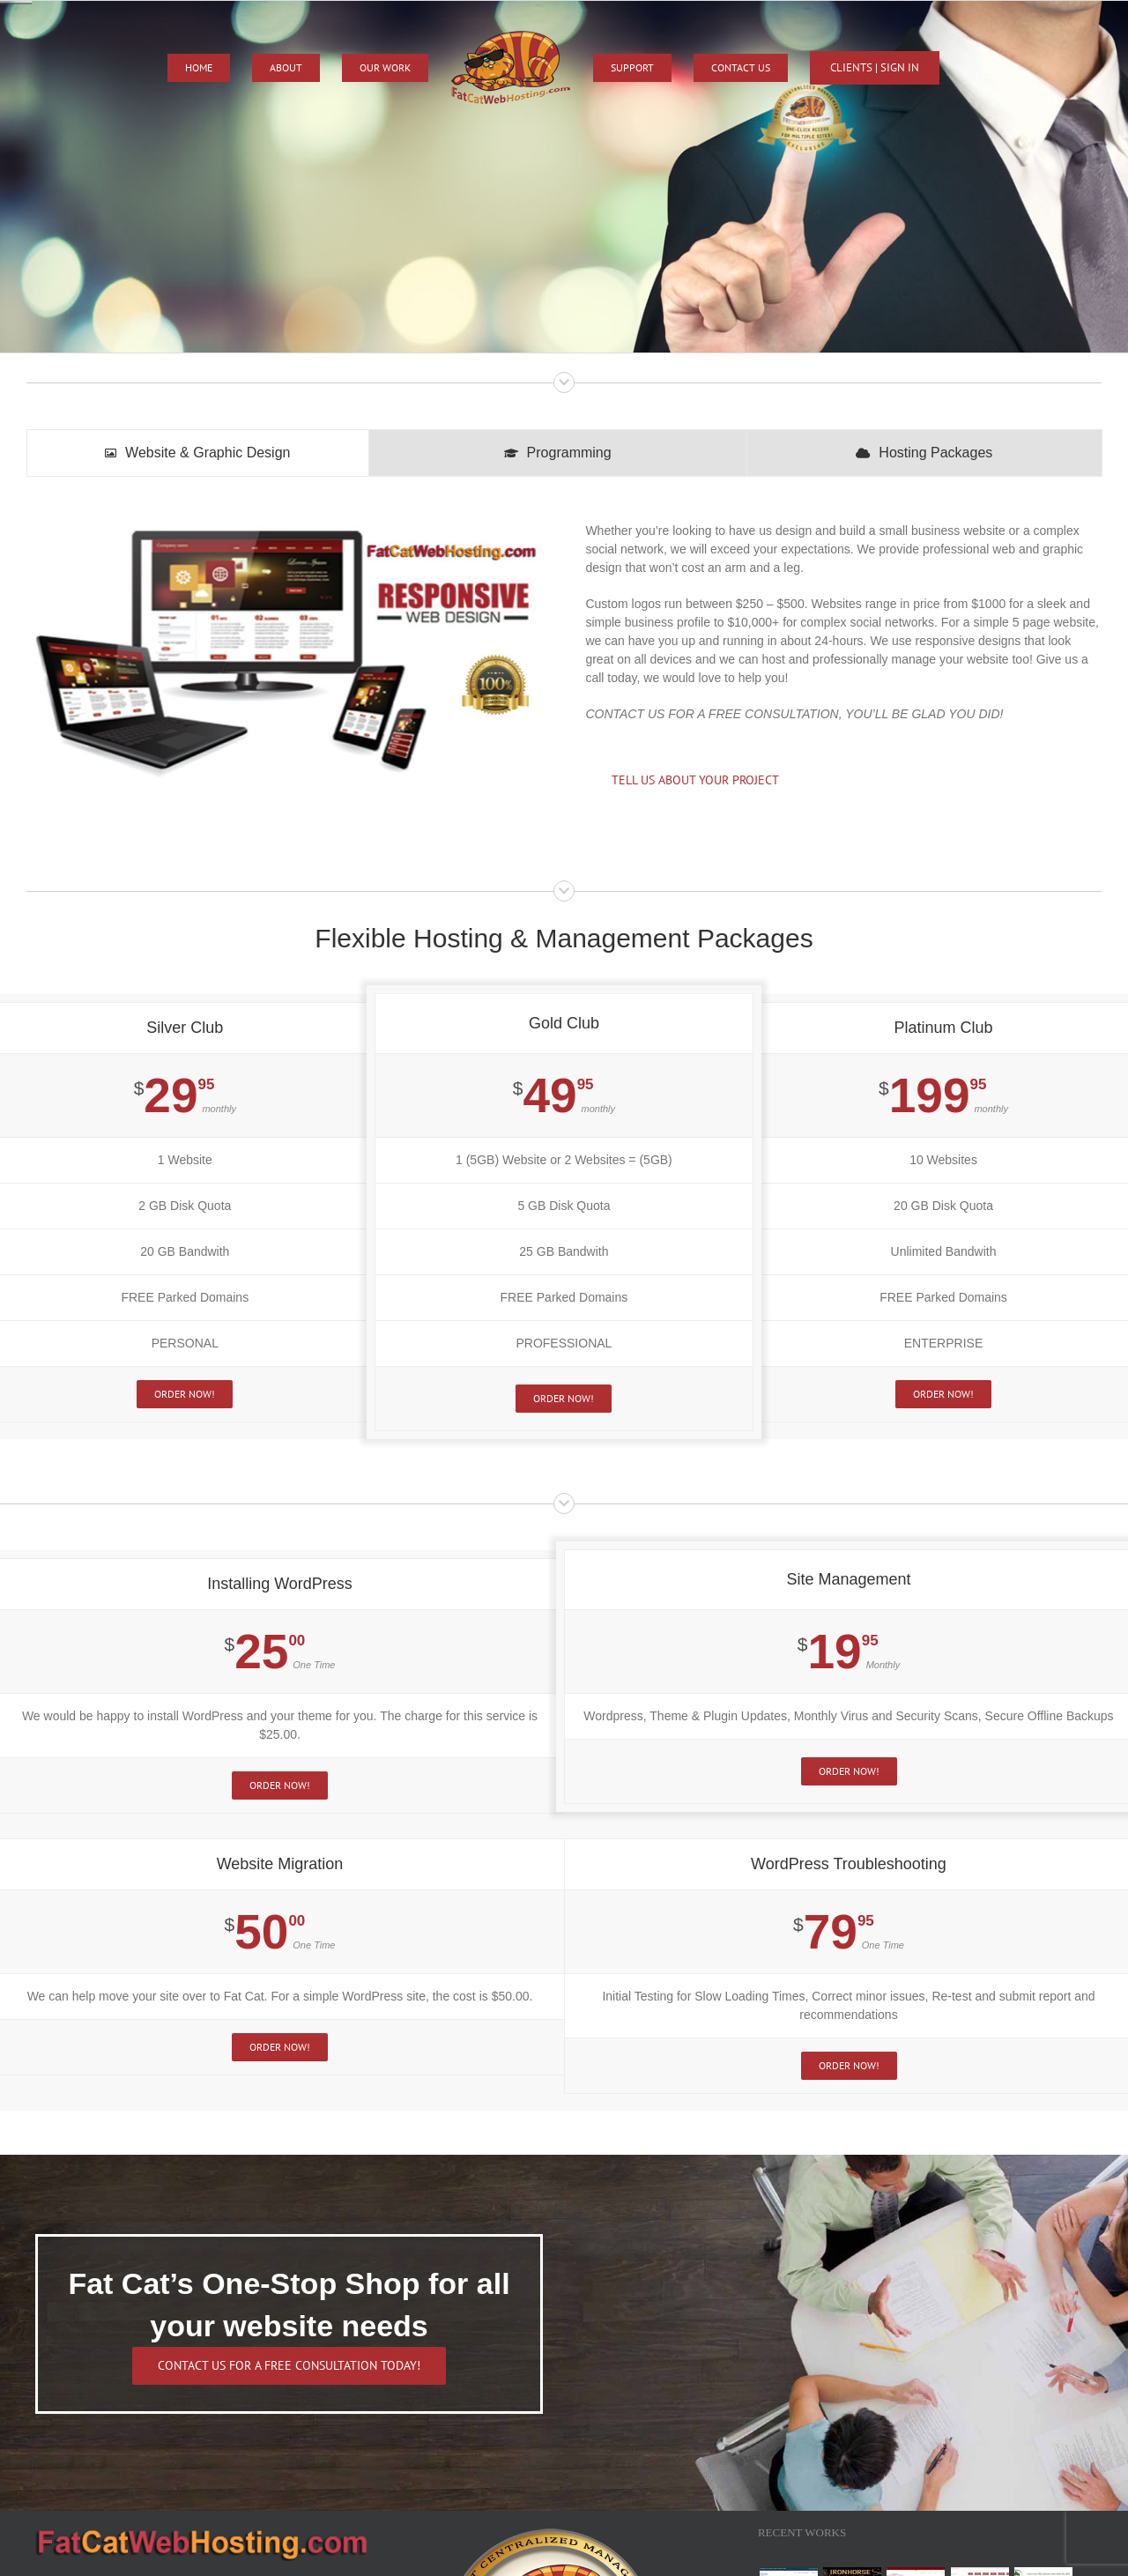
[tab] (197, 453)
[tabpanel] (564, 664)
